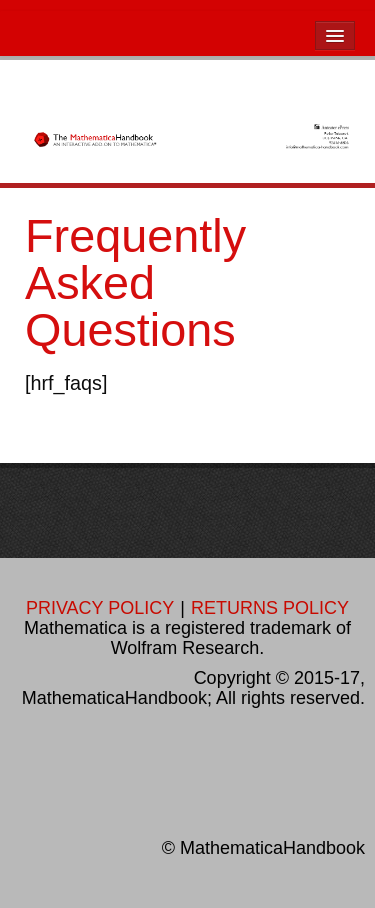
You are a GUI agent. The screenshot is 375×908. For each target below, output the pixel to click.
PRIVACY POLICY (100, 608)
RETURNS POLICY (270, 608)
